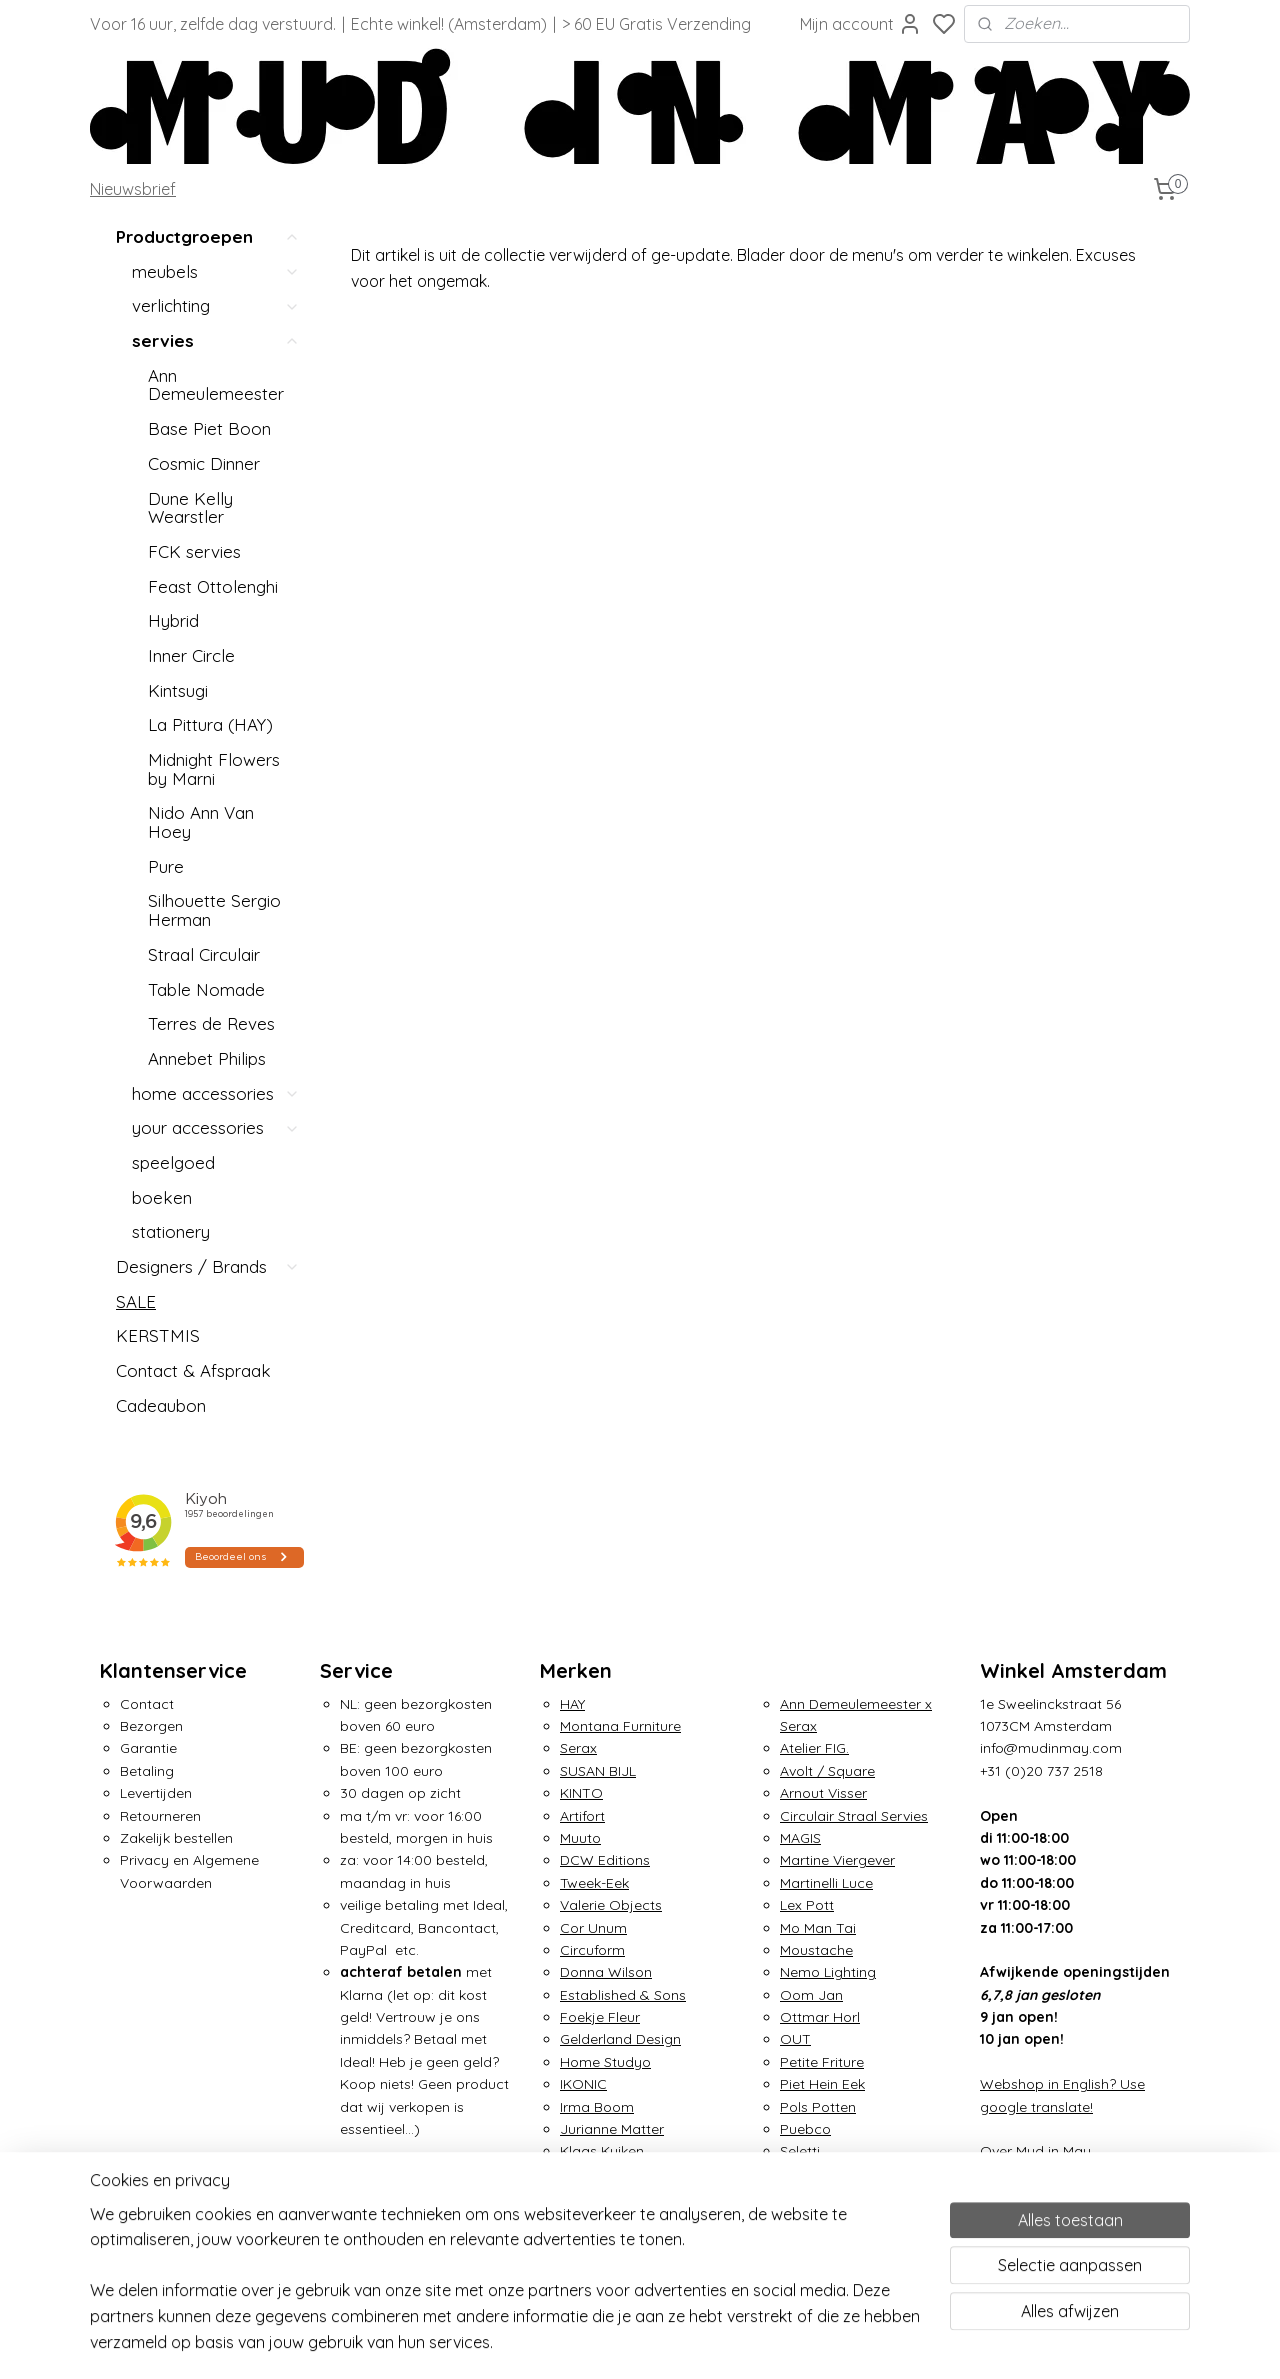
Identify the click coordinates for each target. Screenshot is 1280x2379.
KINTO (581, 1793)
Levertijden (156, 1793)
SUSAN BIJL (598, 1771)
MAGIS (800, 1838)
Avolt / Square (827, 1771)
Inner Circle (191, 655)
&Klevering (595, 2174)
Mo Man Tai (818, 1928)
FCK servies (194, 551)
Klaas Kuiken (602, 2151)
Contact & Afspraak (193, 1370)
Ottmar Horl (820, 2017)
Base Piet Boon (209, 428)
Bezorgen (151, 1726)
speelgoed (173, 1162)
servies (216, 340)
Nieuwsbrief (133, 189)
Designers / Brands (208, 1266)
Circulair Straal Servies (854, 1816)
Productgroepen (208, 237)
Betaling (147, 1771)
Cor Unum (593, 1928)
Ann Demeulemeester (216, 385)
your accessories (216, 1127)
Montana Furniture (620, 1726)
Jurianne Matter (612, 2129)
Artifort (582, 1816)
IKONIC (583, 2084)
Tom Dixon (815, 2196)
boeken (162, 1197)
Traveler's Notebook (846, 2219)
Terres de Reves (211, 1023)
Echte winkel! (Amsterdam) (449, 24)
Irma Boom (597, 2107)
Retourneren (160, 1816)
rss (866, 2342)
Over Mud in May (1035, 2151)
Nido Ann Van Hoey (201, 822)
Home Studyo (605, 2062)
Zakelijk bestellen (176, 1838)
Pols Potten (818, 2107)
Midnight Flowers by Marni (214, 769)
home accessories (216, 1093)
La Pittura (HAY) (210, 724)
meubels (216, 271)
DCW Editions (605, 1860)
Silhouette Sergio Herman (214, 910)
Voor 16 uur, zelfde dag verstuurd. (213, 24)
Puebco (805, 2129)
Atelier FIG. (814, 1748)
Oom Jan (811, 1995)
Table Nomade (206, 989)
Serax (578, 1748)
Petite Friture (822, 2062)
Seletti (800, 2151)
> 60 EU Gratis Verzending (656, 24)
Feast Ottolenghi (213, 586)
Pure (166, 866)
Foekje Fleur (600, 2017)
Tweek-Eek (594, 1883)
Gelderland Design (620, 2039)
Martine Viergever (837, 1860)
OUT (795, 2039)
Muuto (580, 1838)
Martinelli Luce (826, 1883)
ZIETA (798, 2241)
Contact (147, 1704)
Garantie (148, 1748)
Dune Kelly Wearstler (190, 508)
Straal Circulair (204, 954)
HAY (572, 1704)
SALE (136, 1301)
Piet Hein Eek (822, 2084)
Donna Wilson (606, 1972)
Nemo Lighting (828, 1972)
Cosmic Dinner (204, 463)
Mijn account (861, 24)
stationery (171, 1231)
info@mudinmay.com (1051, 1748)
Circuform (592, 1950)
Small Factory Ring (842, 2174)
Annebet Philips (207, 1058)
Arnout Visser (823, 1793)
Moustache (816, 1950)
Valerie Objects (611, 1905)
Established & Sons (623, 1995)
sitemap (828, 2342)
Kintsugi (178, 690)
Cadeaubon (161, 1405)
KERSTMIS (158, 1335)
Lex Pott (807, 1905)
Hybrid (173, 620)
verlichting (216, 305)
